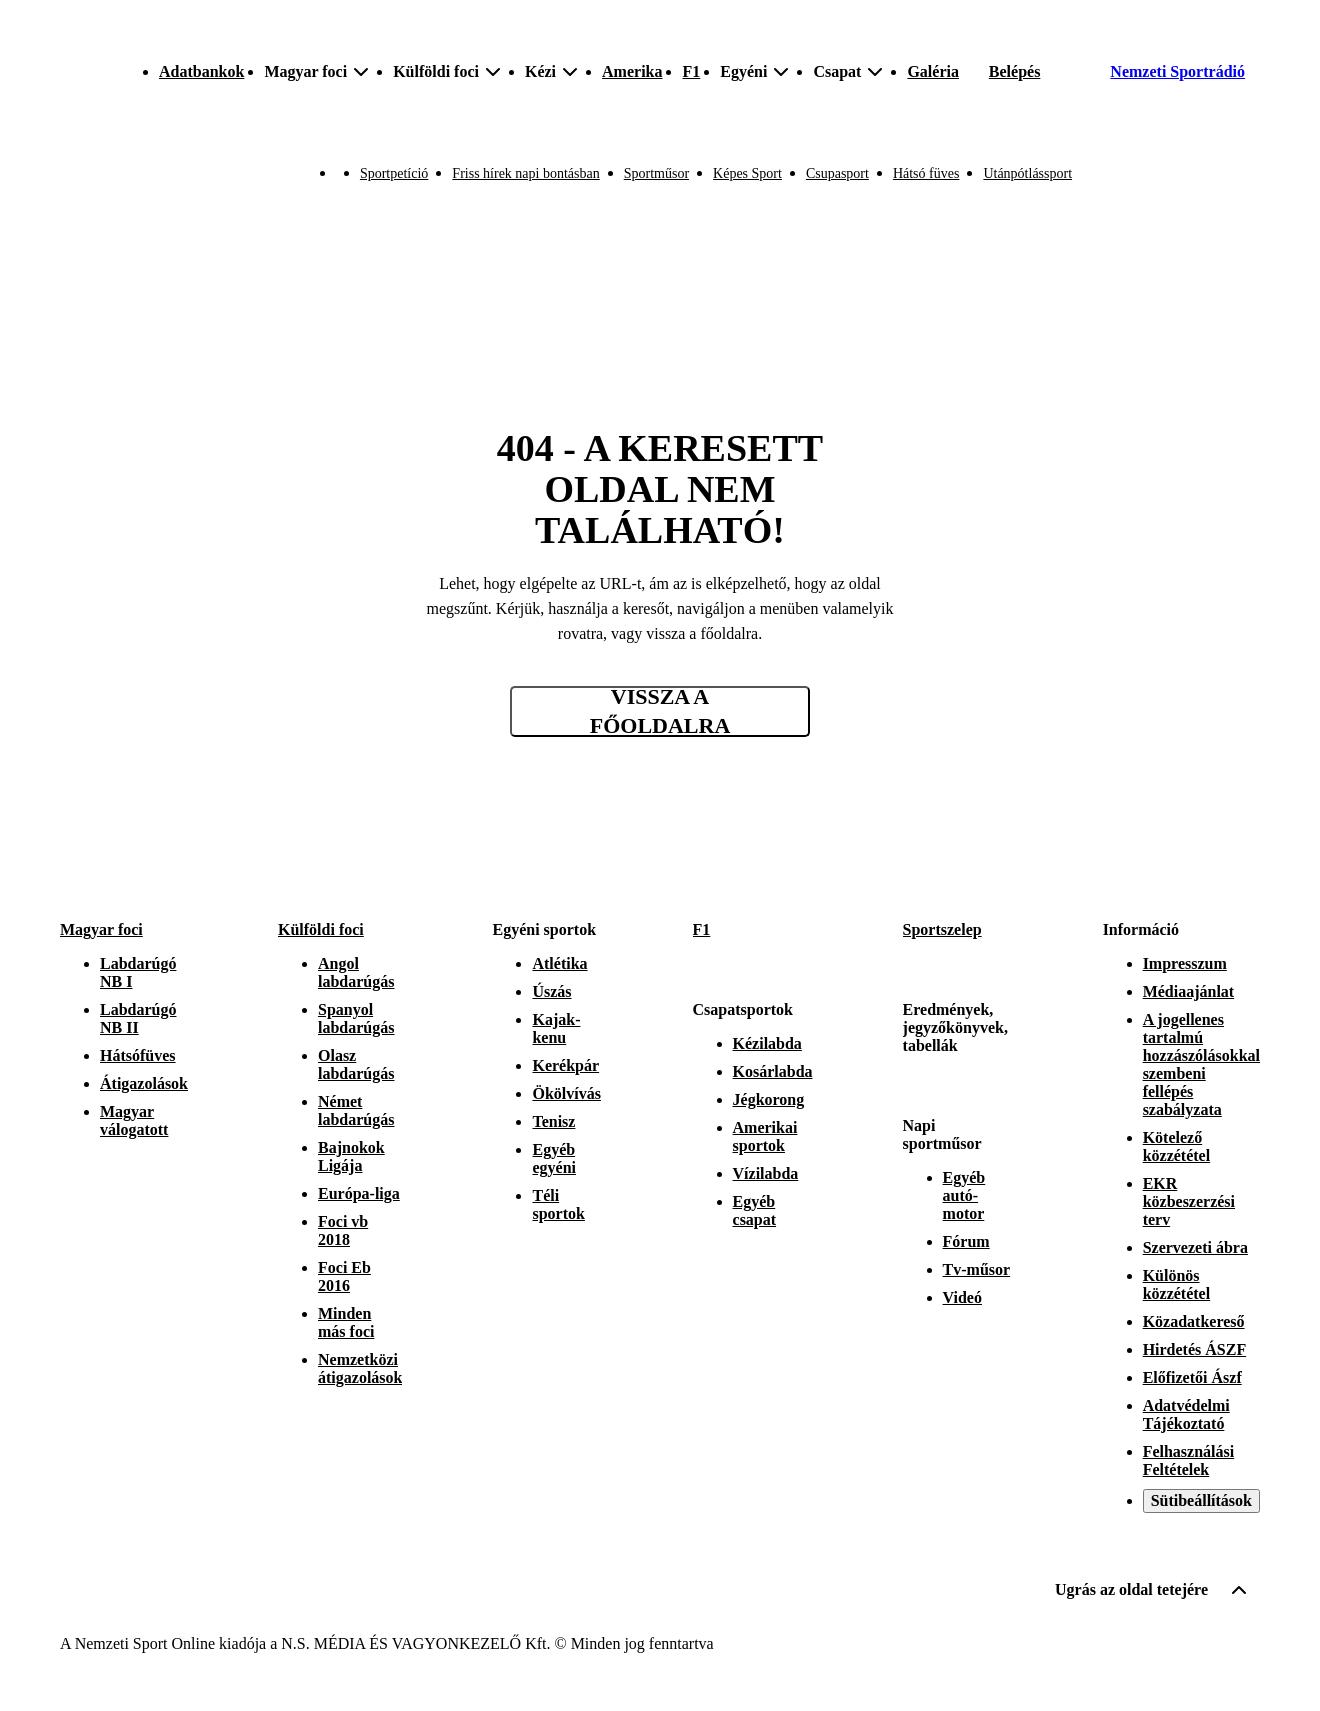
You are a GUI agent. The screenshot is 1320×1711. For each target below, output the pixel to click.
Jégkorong (769, 1099)
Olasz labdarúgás (356, 1064)
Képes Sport (747, 173)
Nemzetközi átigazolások (360, 1368)
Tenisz (553, 1121)
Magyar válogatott (134, 1120)
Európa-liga (359, 1193)
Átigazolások (144, 1083)
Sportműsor (656, 173)
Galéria (933, 71)
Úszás (551, 991)
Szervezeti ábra (1195, 1247)
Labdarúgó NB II (138, 1018)
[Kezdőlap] (61, 72)
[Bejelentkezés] (1015, 72)
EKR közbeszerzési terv (1189, 1201)
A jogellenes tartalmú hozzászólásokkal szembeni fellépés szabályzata (1201, 1064)
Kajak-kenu (556, 1028)
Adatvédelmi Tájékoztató (1186, 1414)
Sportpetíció (394, 173)
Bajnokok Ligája (351, 1156)
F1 (691, 71)
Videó (962, 1297)
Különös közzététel (1177, 1284)
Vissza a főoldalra (660, 711)
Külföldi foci (321, 929)
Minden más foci (346, 1322)
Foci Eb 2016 (344, 1276)
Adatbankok (201, 71)
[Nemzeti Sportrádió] (1161, 72)
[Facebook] (1204, 854)
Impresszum (1185, 963)
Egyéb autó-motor (964, 1195)
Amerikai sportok (765, 1136)
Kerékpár (565, 1065)
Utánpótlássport (1027, 173)
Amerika (632, 71)
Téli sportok (558, 1204)
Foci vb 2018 (343, 1230)
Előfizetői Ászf (1192, 1377)
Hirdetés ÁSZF (1195, 1349)
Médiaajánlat (1189, 991)
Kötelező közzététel (1177, 1146)
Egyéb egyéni (554, 1158)
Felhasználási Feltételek (1189, 1460)
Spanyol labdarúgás (356, 1018)
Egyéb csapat (755, 1210)
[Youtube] (1248, 854)
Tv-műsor (977, 1269)
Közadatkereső (1194, 1321)
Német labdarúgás (356, 1110)
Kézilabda (767, 1043)
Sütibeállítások (1201, 1500)
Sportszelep (942, 929)
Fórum (966, 1241)
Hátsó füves (926, 173)
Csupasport (837, 173)
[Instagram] (1160, 854)
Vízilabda (766, 1173)
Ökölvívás (566, 1093)
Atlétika (559, 963)
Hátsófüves (138, 1055)
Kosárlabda (773, 1071)
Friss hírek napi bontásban (525, 173)
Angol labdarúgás (356, 972)
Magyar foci (101, 929)
